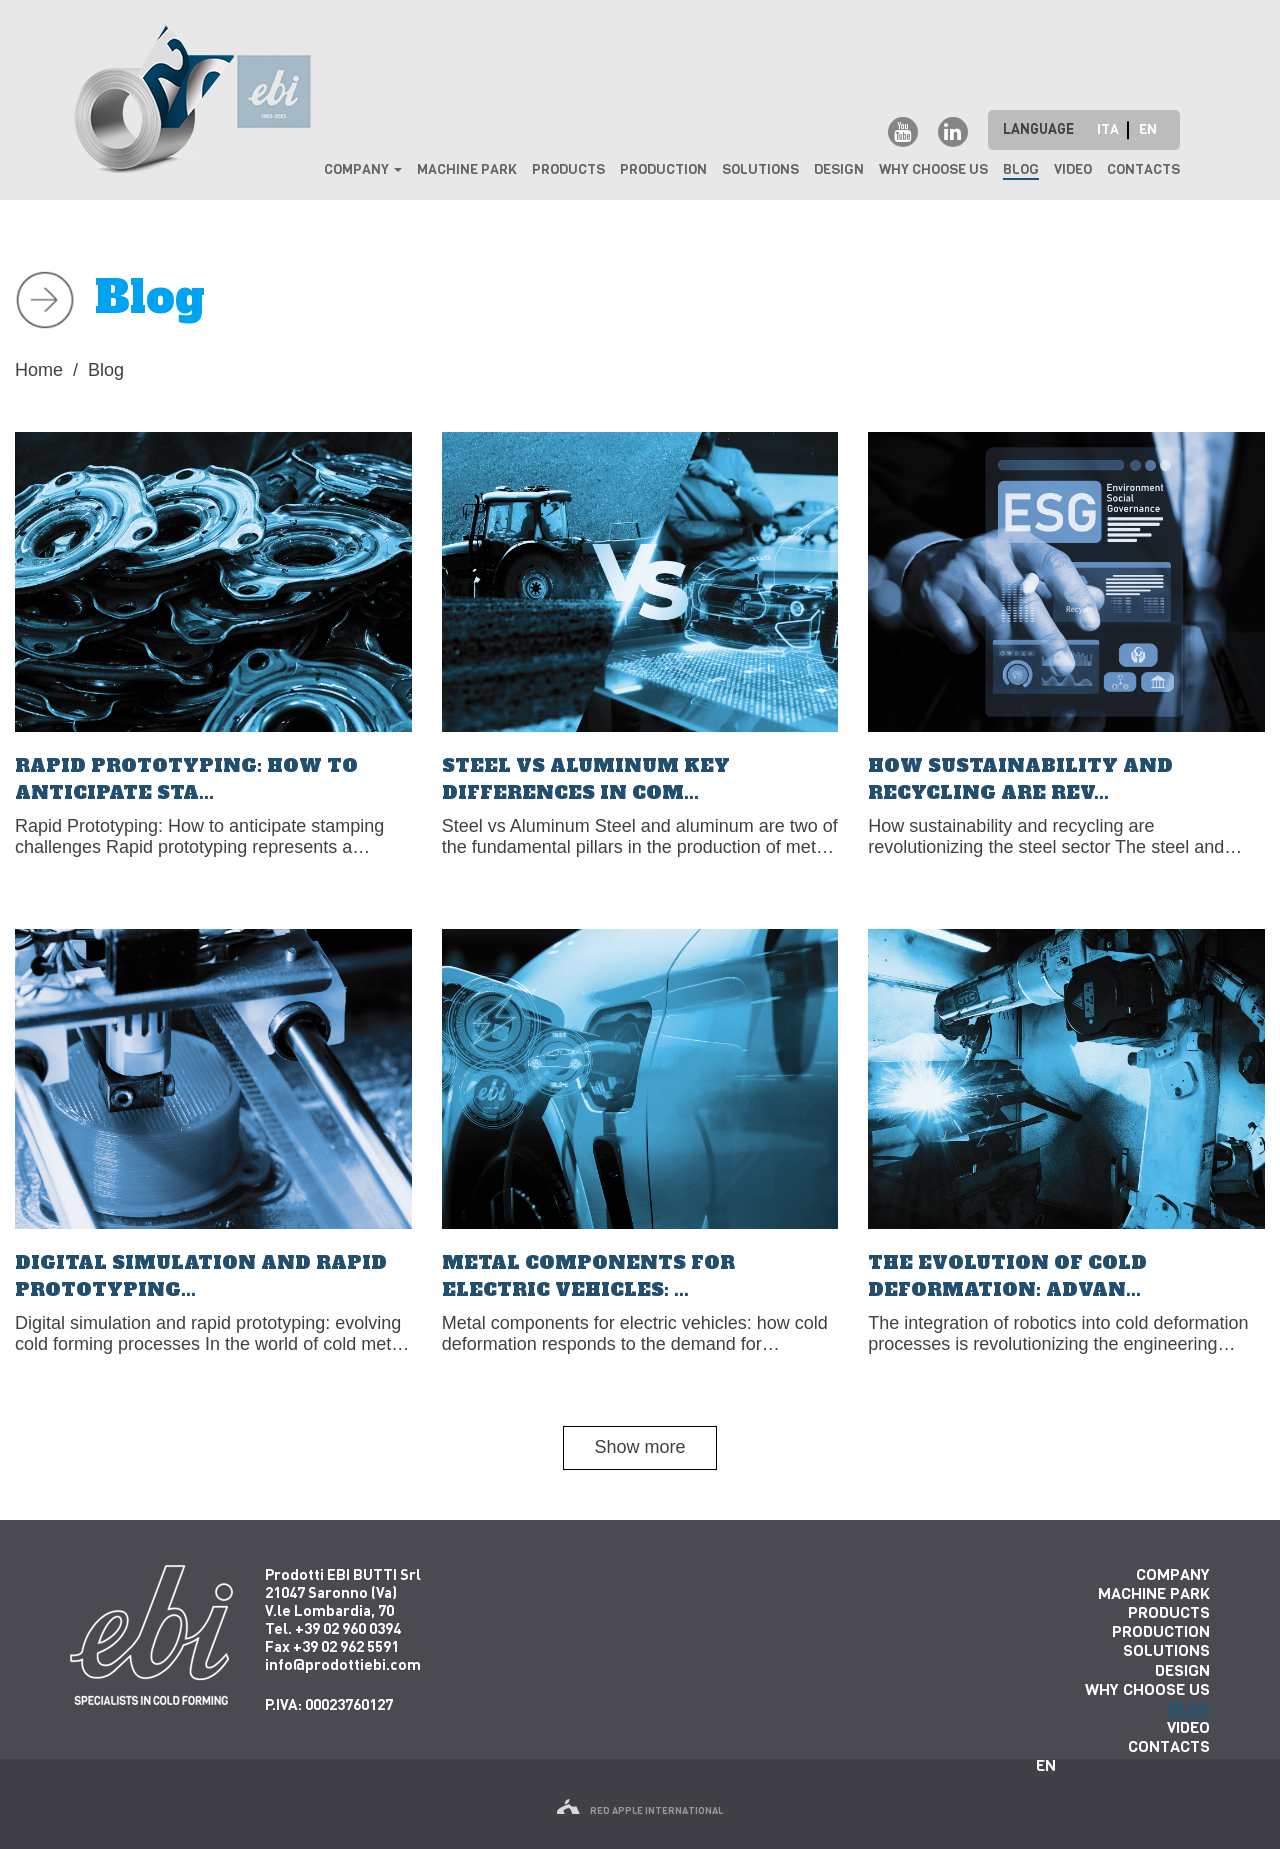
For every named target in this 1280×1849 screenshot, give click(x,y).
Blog (1021, 169)
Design (839, 169)
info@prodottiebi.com (343, 1664)
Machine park (467, 169)
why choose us (933, 169)
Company (363, 169)
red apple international (640, 1810)
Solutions (760, 169)
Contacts (1143, 169)
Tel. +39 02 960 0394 (333, 1628)
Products (568, 169)
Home (39, 370)
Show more (639, 1447)
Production (663, 169)
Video (1073, 169)
